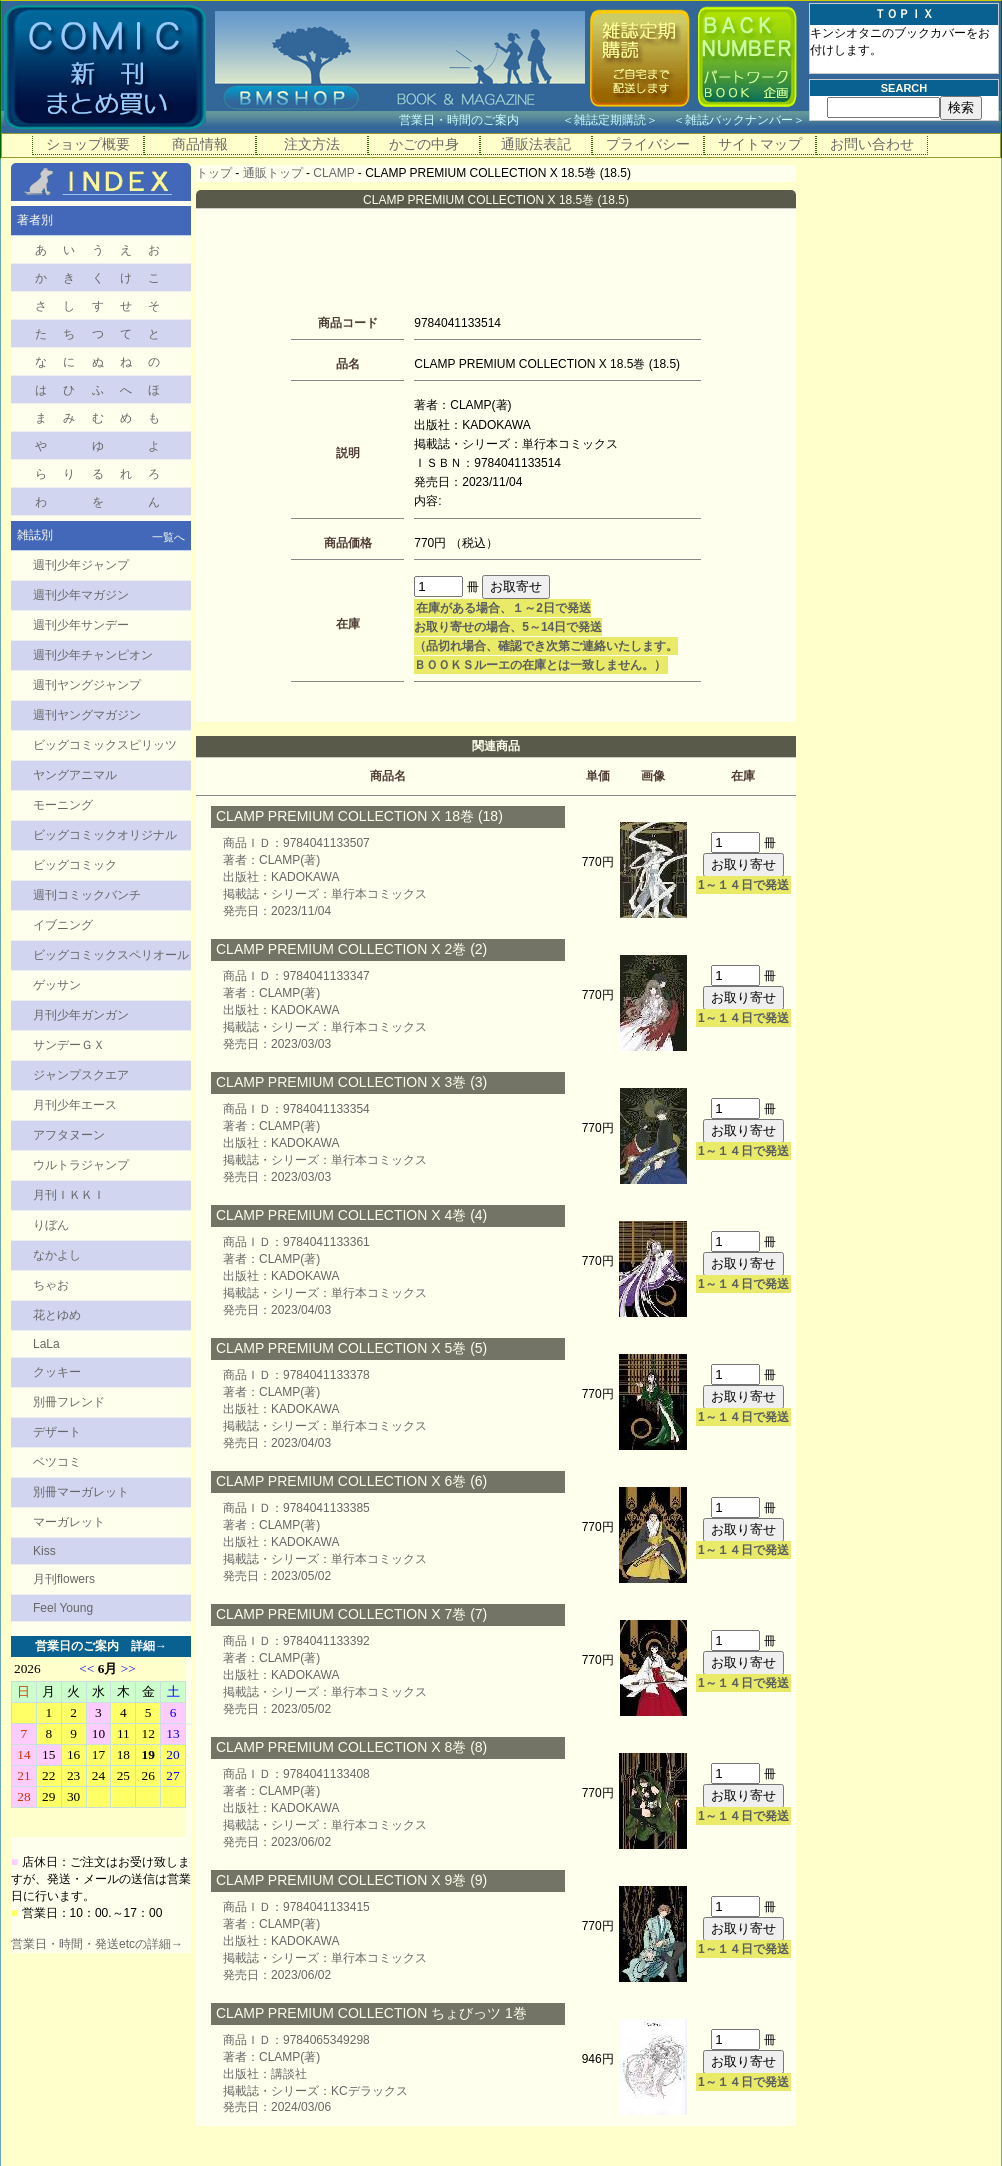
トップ (214, 173)
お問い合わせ (872, 144)
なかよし (57, 1255)
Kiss (44, 1551)
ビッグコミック (75, 865)
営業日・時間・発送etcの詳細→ (97, 1944)
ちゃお (51, 1285)
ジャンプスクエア (81, 1075)
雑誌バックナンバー (739, 120)
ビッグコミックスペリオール (111, 955)
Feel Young (63, 1608)
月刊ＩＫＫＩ (69, 1195)
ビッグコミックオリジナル (105, 835)
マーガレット (69, 1522)
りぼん (51, 1225)
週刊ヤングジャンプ (87, 685)
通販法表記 (536, 144)
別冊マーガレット (81, 1492)
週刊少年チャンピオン (93, 655)
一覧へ (168, 537)
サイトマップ (760, 144)
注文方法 (312, 144)
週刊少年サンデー (81, 625)
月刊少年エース (75, 1105)
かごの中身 (424, 144)
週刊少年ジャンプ (81, 565)
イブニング (63, 925)
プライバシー (648, 144)
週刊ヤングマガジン (87, 715)
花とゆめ (57, 1315)
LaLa (46, 1344)
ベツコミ (57, 1462)
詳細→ (149, 1646)
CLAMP (333, 173)
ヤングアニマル (75, 775)
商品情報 (200, 144)
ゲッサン (57, 985)
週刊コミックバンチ (87, 895)
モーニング (63, 805)
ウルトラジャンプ (81, 1165)
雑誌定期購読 (610, 120)
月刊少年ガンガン (81, 1015)
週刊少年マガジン (81, 595)
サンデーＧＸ (69, 1045)
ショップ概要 (88, 144)
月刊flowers (64, 1579)
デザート (57, 1432)
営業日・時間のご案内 (478, 120)
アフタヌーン (69, 1135)
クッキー (57, 1372)
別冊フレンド (69, 1402)
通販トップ (273, 173)
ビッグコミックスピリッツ (105, 745)
